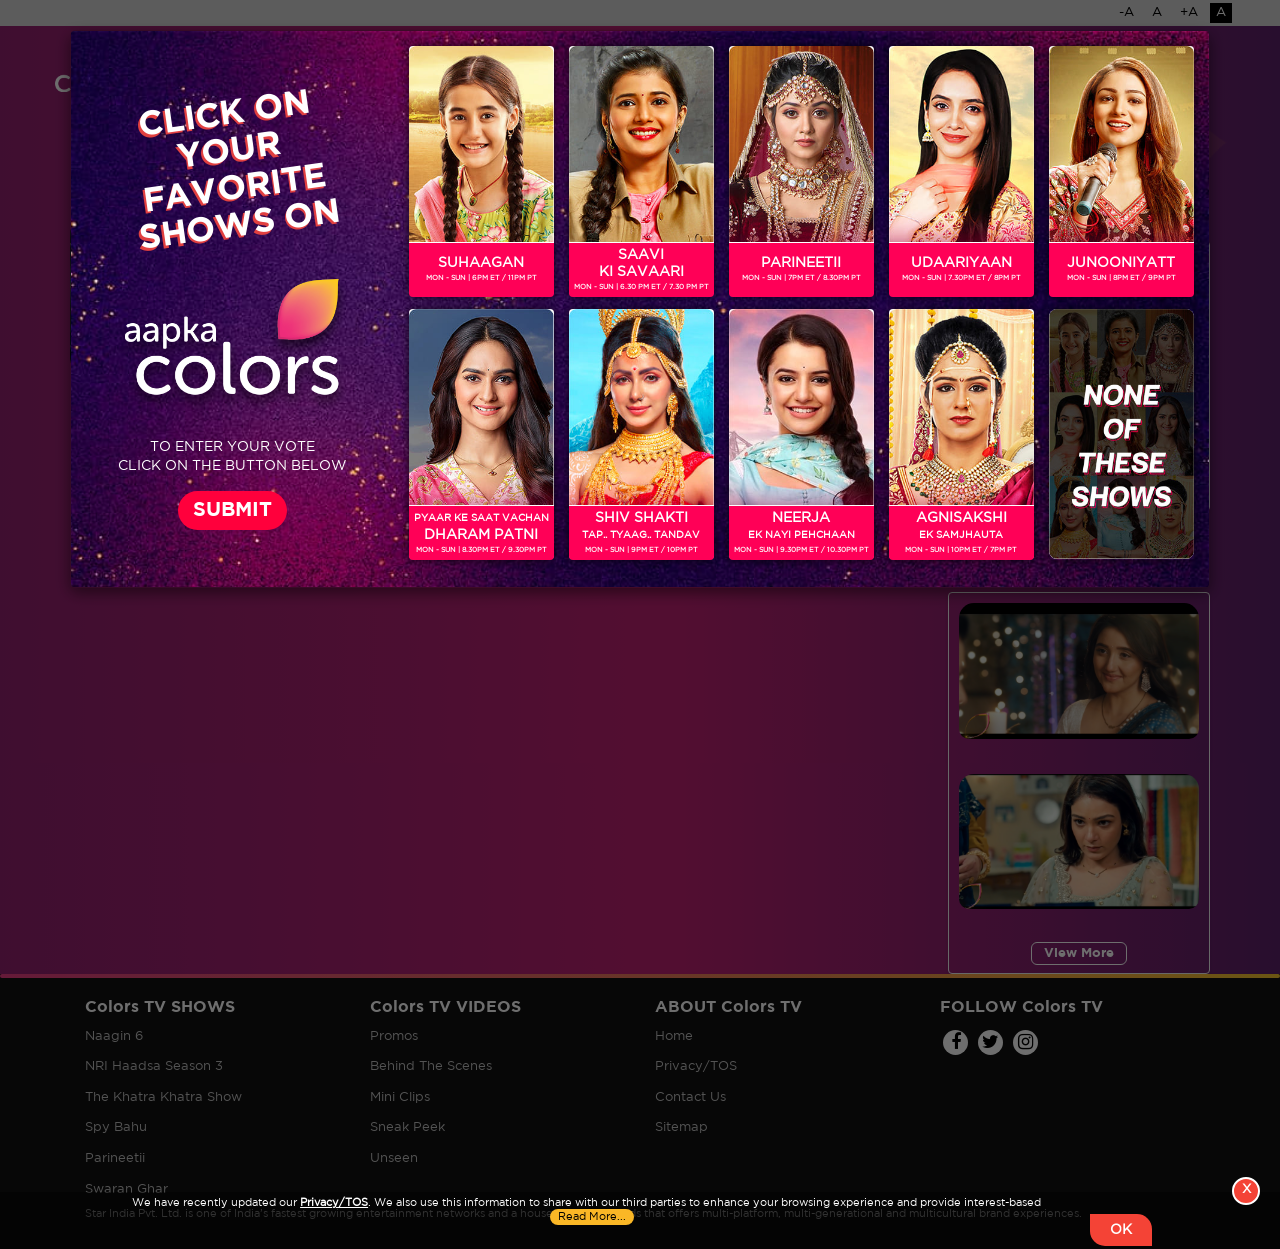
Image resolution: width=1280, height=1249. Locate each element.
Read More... (592, 1217)
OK (1121, 1230)
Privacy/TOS (334, 1203)
